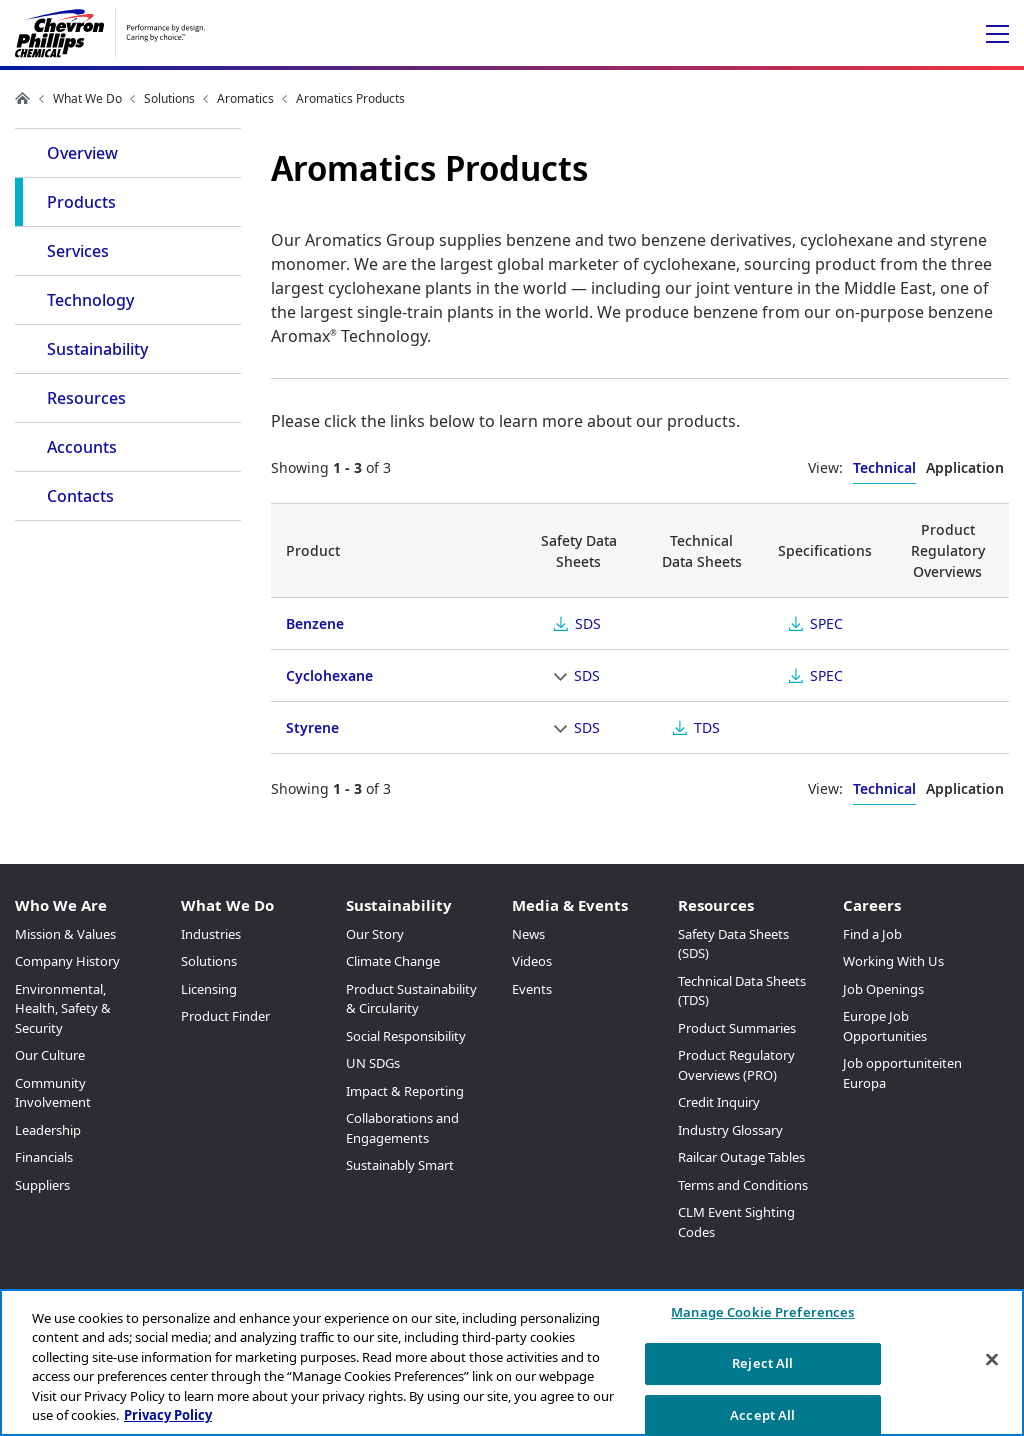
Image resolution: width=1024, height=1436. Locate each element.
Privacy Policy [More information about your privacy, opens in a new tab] (168, 1415)
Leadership (48, 1130)
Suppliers (42, 1185)
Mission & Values (65, 934)
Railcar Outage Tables (741, 1157)
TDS (707, 727)
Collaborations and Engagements (402, 1128)
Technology (90, 300)
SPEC (826, 623)
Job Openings (883, 989)
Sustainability (97, 349)
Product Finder (225, 1016)
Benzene (315, 623)
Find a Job (872, 934)
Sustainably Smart (400, 1165)
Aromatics (245, 98)
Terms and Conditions (743, 1185)
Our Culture (50, 1055)
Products (81, 202)
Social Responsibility (406, 1036)
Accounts (82, 447)
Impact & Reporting (405, 1091)
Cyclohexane (329, 675)
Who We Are (61, 905)
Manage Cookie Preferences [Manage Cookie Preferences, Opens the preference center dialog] (762, 1313)
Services (78, 251)
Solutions (169, 98)
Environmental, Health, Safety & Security (63, 1008)
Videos (532, 961)
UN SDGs (373, 1063)
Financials (44, 1157)
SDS (588, 623)
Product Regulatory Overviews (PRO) (736, 1065)
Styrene (312, 727)
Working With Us (893, 961)
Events (532, 989)
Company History (67, 961)
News (528, 934)
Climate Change (393, 961)
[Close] (992, 1360)
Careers (872, 905)
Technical (884, 467)
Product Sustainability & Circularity (411, 999)
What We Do (87, 98)
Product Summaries (737, 1028)
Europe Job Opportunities (885, 1026)
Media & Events (570, 905)
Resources (86, 398)
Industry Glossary (730, 1130)
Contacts (80, 496)
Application (965, 467)
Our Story (375, 934)
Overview (82, 153)
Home (23, 98)
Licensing (209, 989)
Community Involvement (53, 1093)
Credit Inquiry (719, 1102)
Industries (211, 934)
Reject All (762, 1363)
